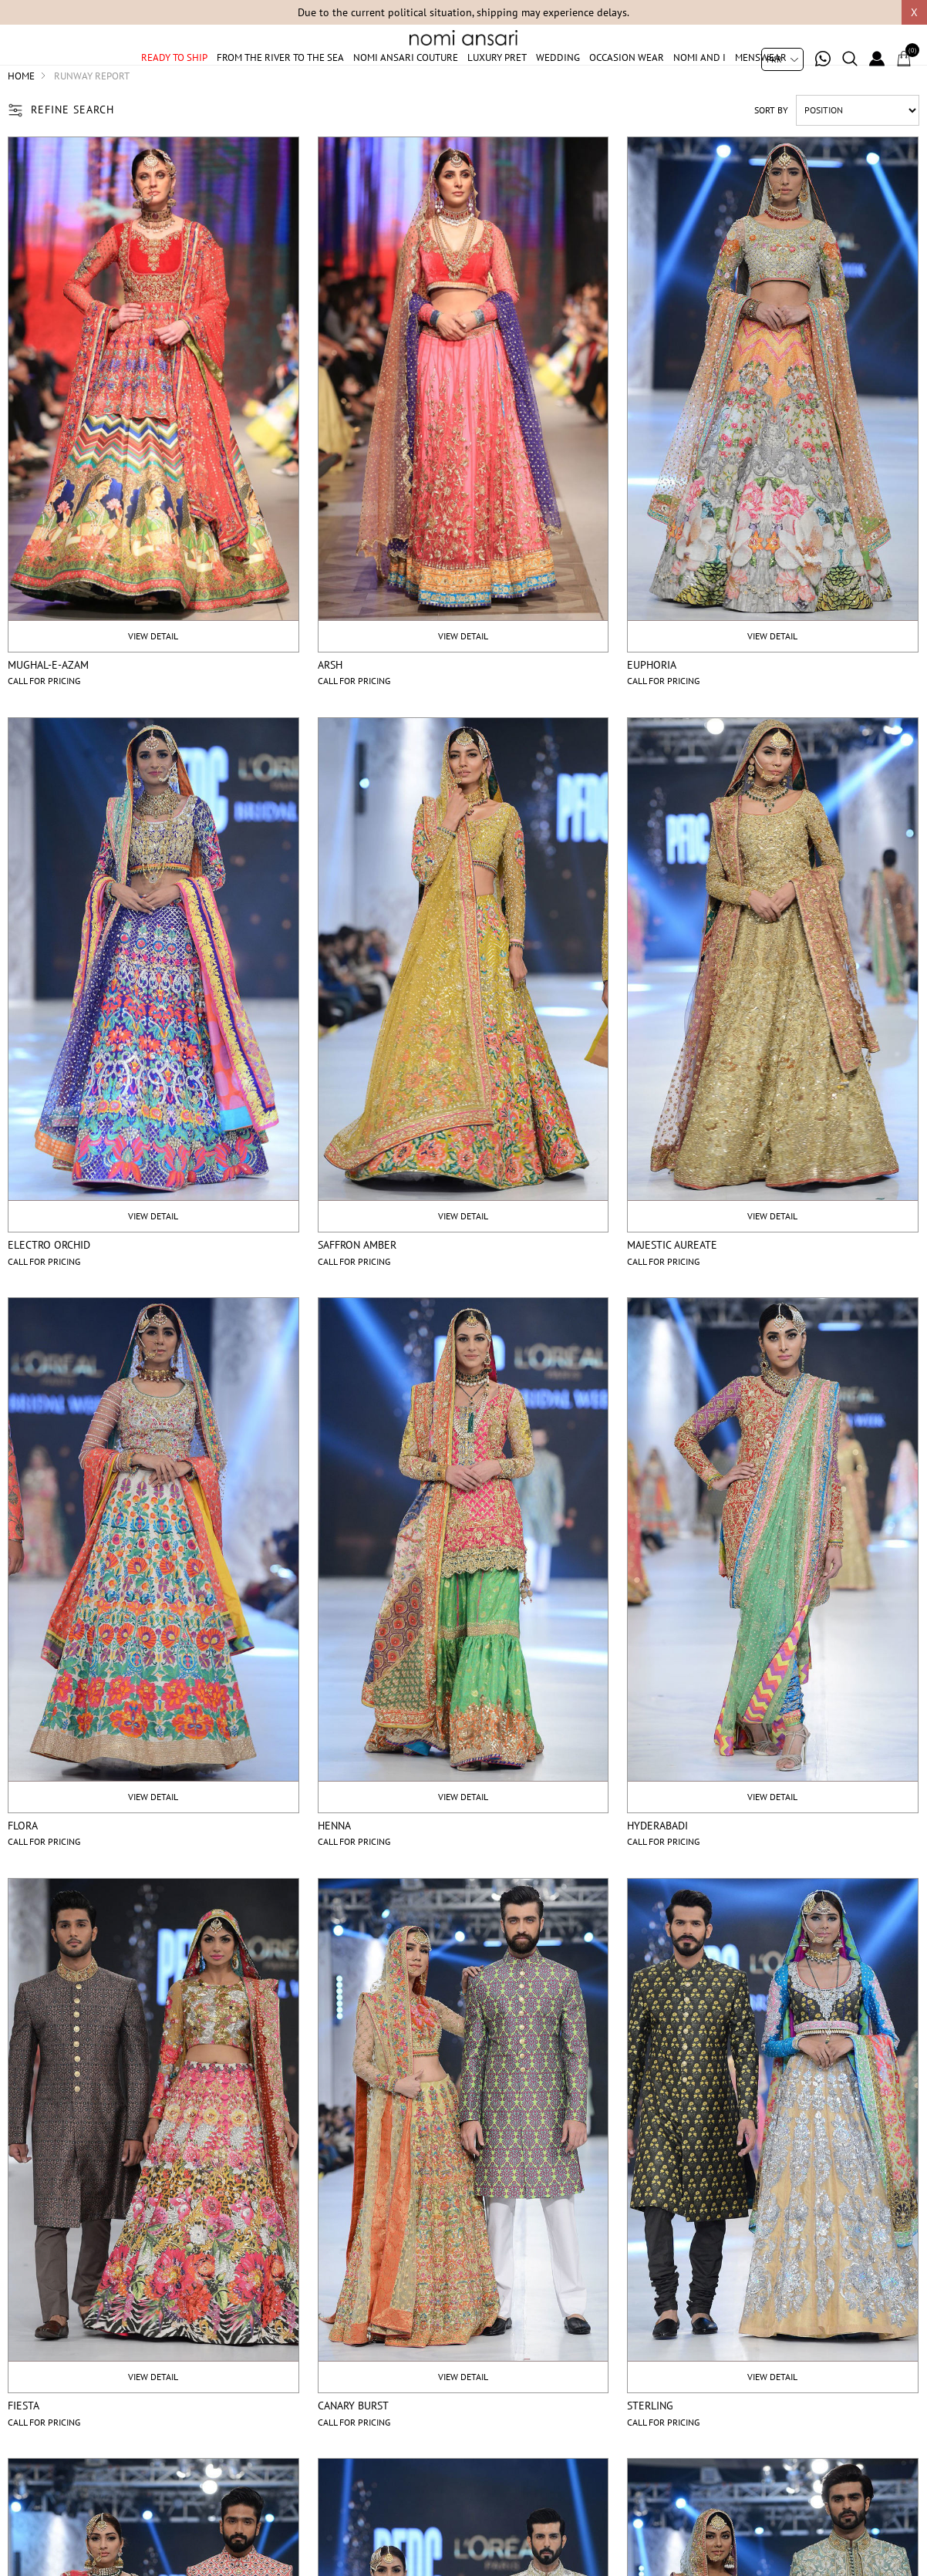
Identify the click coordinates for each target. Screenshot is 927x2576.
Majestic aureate (672, 1283)
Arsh (330, 702)
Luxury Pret (497, 79)
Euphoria (651, 702)
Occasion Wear (626, 79)
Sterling (650, 2443)
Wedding (558, 79)
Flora (23, 1863)
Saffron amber (357, 1283)
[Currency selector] (782, 59)
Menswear (761, 79)
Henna (334, 1863)
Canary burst (353, 2443)
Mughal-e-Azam (48, 702)
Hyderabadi (657, 1863)
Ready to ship (174, 79)
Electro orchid (49, 1283)
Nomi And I (699, 79)
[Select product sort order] (857, 147)
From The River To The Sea (280, 79)
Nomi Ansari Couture (405, 79)
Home (21, 113)
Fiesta (23, 2443)
